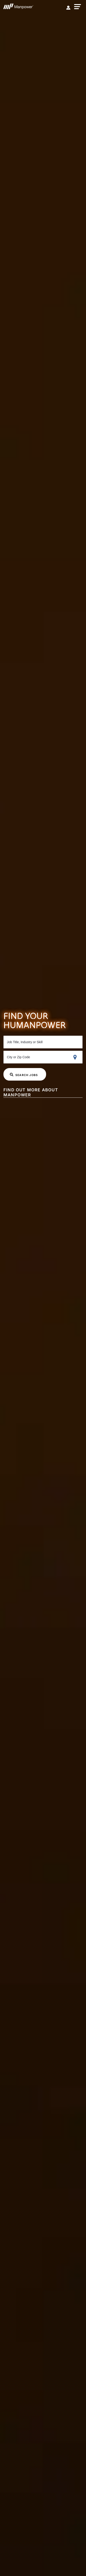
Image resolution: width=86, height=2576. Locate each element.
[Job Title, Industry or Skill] (43, 1042)
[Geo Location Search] (75, 1057)
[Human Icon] (68, 8)
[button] (77, 6)
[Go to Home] (18, 7)
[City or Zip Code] (43, 1057)
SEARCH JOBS (24, 1075)
